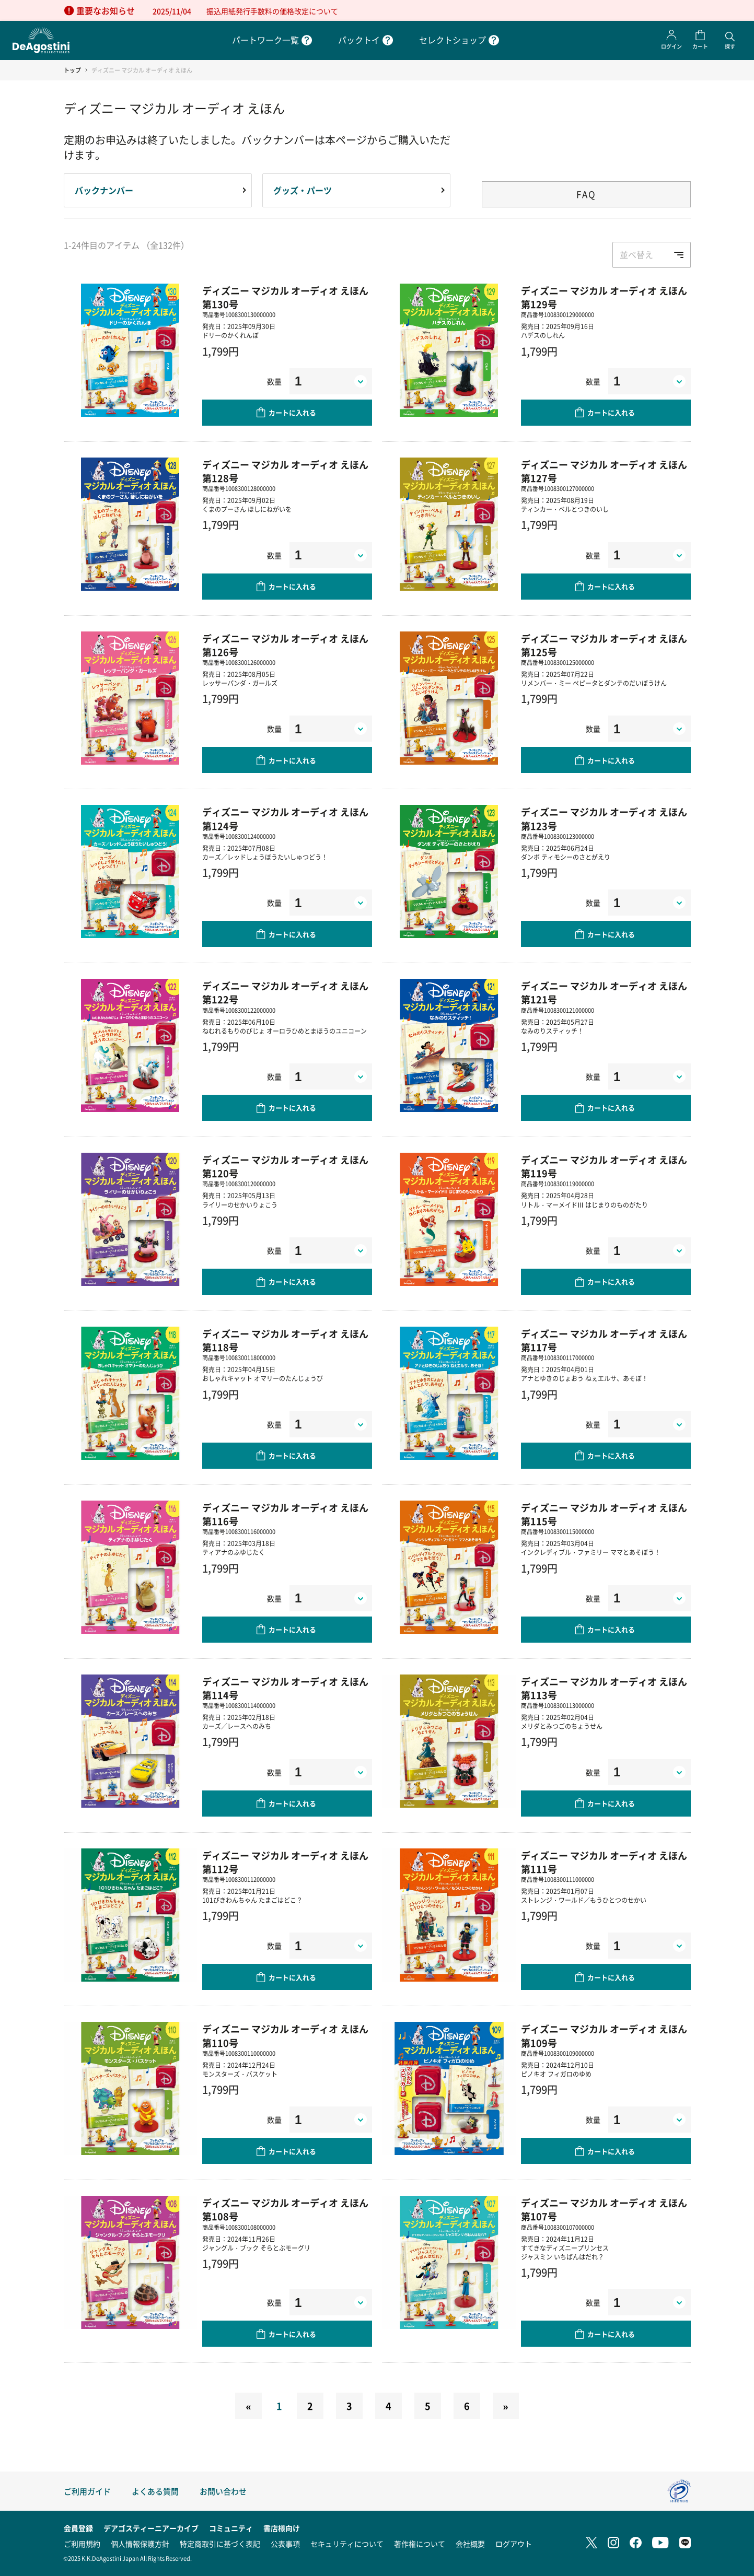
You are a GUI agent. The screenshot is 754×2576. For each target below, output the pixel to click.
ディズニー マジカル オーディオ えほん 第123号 (604, 818)
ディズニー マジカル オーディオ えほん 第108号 (285, 2209)
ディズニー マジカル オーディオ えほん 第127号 (604, 471)
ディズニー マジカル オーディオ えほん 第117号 (604, 1340)
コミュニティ (231, 2528)
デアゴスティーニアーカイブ (151, 2528)
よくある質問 (155, 2491)
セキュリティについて (347, 2543)
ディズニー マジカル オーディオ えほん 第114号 (285, 1688)
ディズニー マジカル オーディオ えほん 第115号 (604, 1514)
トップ (72, 70)
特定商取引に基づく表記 (220, 2543)
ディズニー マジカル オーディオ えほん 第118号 (285, 1340)
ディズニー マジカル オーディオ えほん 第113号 (604, 1688)
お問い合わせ (223, 2491)
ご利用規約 (82, 2543)
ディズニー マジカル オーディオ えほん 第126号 (285, 645)
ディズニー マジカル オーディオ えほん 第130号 (285, 297)
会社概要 (470, 2543)
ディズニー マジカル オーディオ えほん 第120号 (285, 1166)
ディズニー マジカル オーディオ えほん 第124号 (285, 818)
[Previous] (248, 2406)
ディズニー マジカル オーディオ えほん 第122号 (285, 992)
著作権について (419, 2543)
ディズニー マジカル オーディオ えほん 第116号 (285, 1514)
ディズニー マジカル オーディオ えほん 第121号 (604, 992)
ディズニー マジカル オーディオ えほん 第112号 (285, 1862)
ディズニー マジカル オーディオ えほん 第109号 (604, 2035)
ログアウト (513, 2543)
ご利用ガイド (87, 2491)
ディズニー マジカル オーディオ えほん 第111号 (604, 1862)
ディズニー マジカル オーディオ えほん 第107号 (604, 2209)
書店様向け (281, 2528)
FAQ (586, 194)
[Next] (506, 2406)
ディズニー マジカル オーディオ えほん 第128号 (285, 471)
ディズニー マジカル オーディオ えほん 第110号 (285, 2035)
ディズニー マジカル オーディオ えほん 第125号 (604, 645)
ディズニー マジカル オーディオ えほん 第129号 (604, 297)
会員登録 (78, 2528)
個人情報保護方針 (140, 2543)
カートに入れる (292, 412)
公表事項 (285, 2543)
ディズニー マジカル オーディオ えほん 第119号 (604, 1166)
